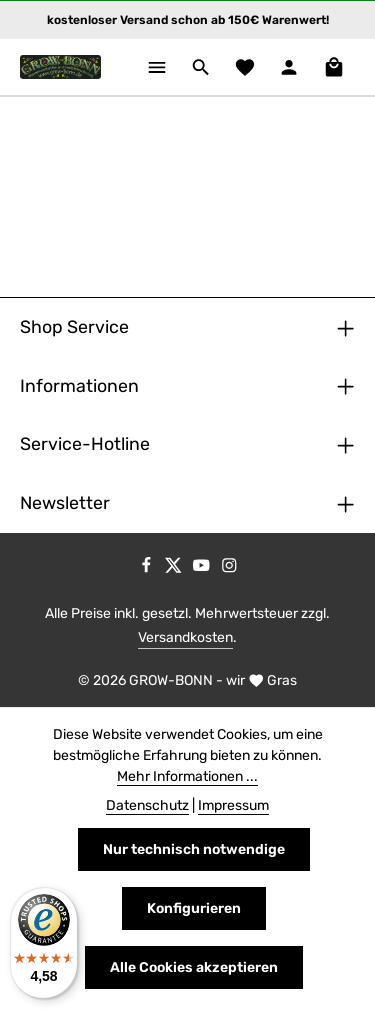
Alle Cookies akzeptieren (194, 967)
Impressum (233, 805)
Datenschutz (147, 805)
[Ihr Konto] (289, 67)
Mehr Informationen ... (187, 776)
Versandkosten (185, 637)
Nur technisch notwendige (194, 849)
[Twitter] (175, 568)
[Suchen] (201, 67)
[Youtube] (203, 568)
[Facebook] (148, 568)
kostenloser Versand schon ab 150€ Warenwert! (188, 20)
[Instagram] (229, 568)
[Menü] (157, 67)
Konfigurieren (194, 908)
